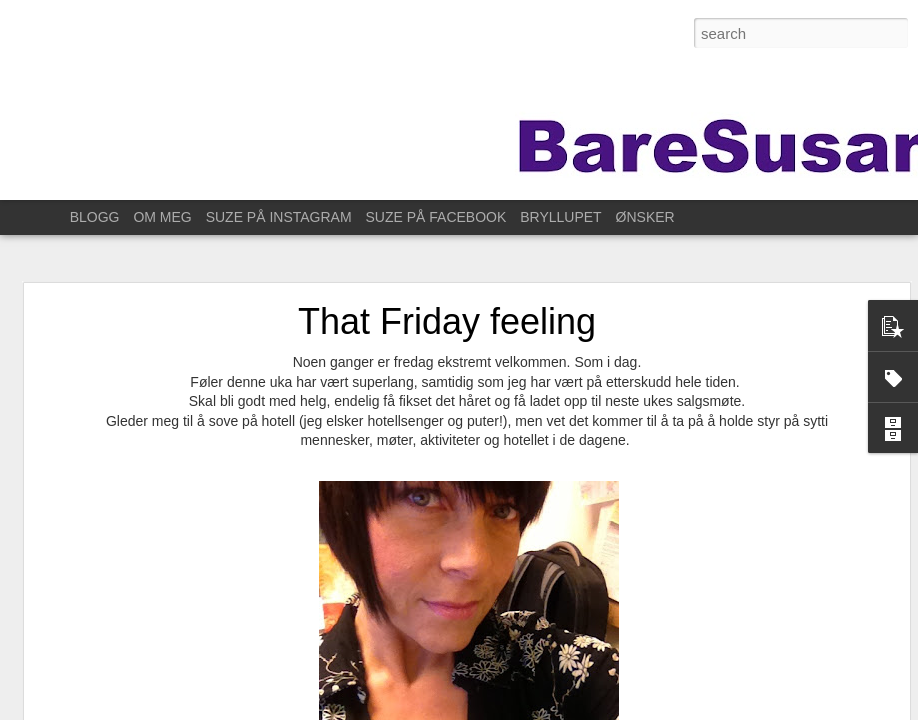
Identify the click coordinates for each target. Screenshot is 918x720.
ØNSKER (645, 217)
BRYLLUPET (560, 217)
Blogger (658, 709)
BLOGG (95, 217)
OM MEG (162, 217)
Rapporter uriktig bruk (737, 709)
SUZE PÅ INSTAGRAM (279, 217)
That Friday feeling (447, 279)
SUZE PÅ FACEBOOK (436, 217)
